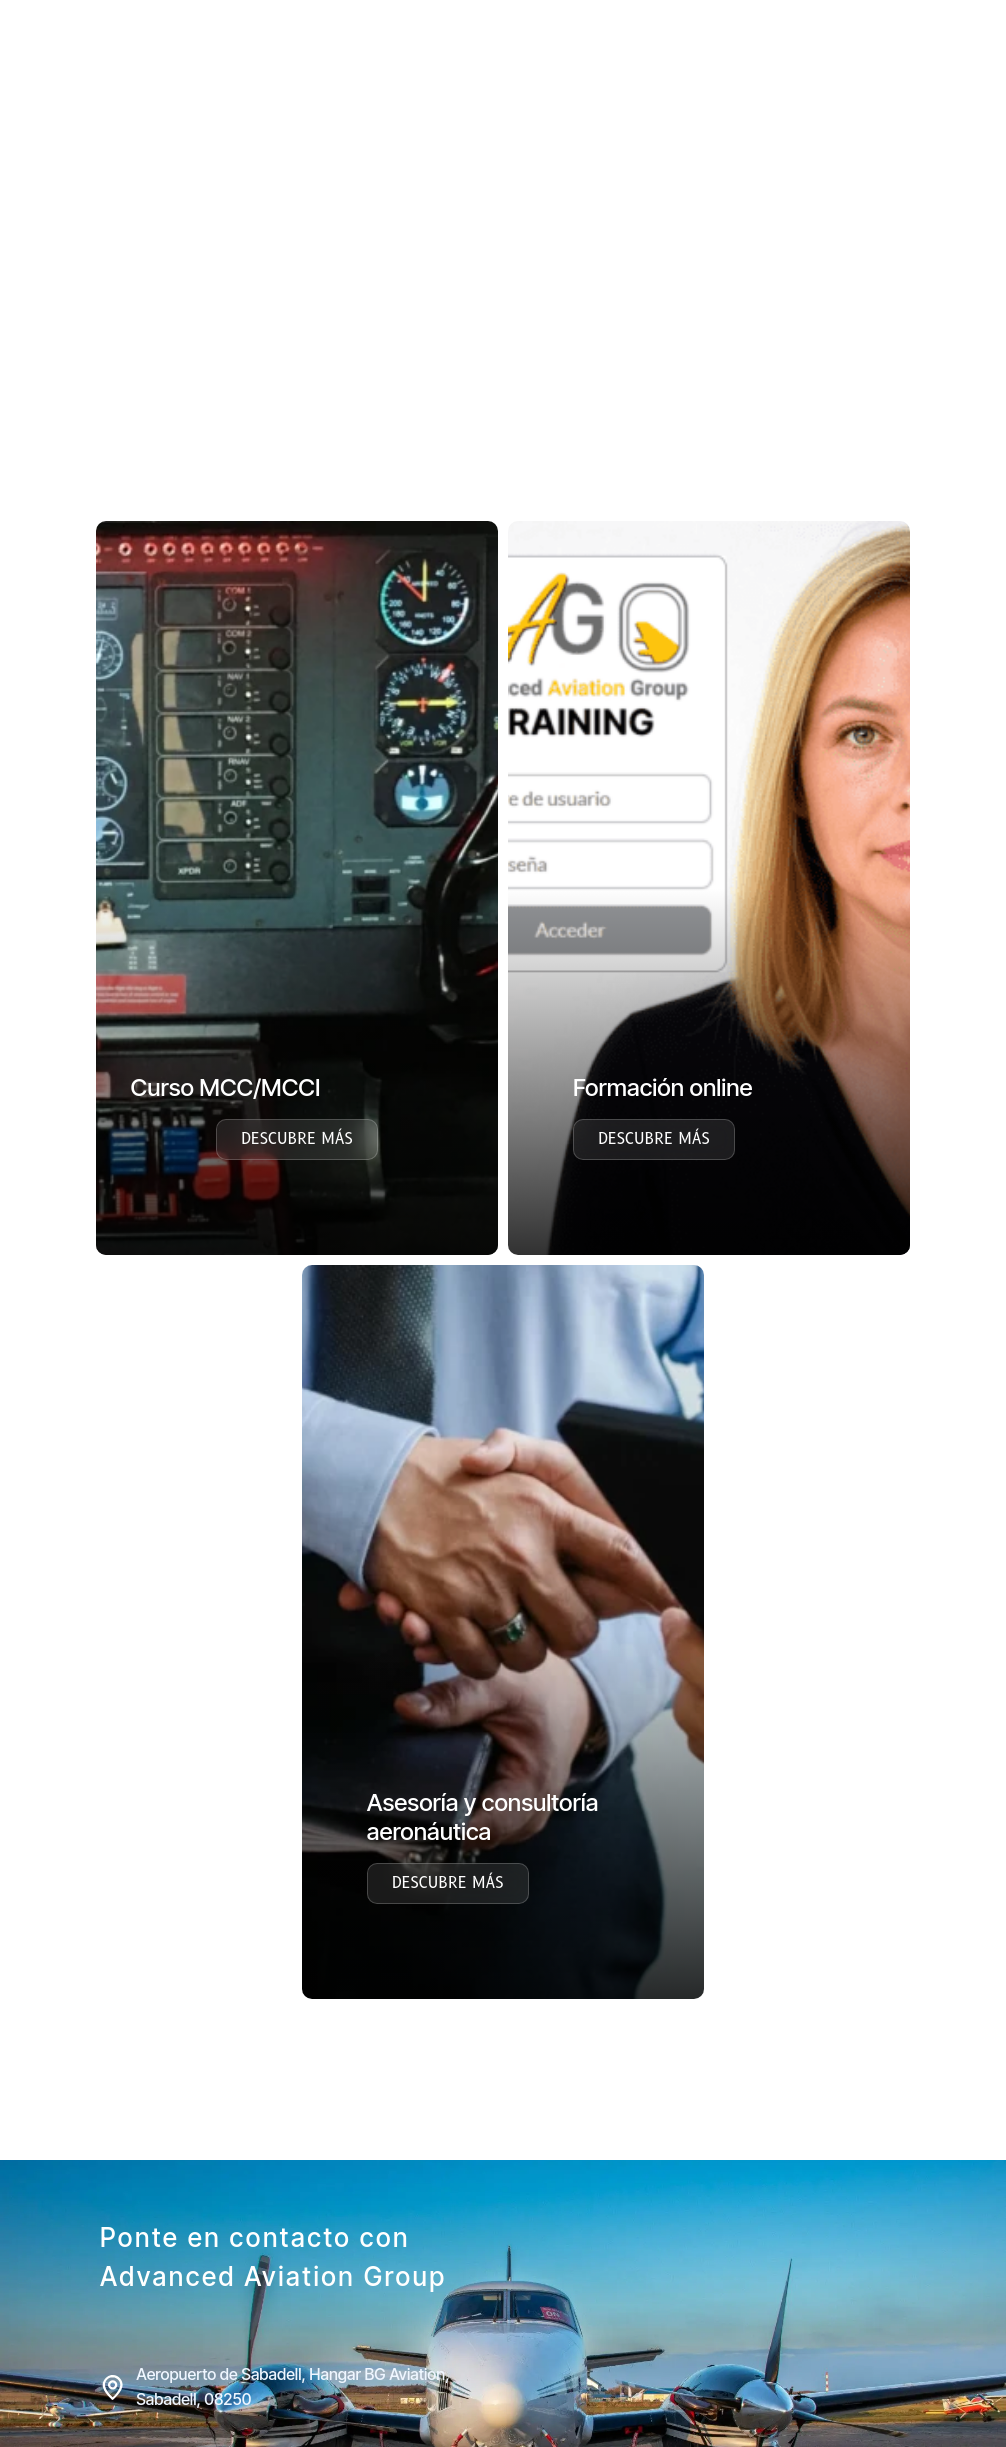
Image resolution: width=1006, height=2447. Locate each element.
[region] (503, 356)
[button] (31, 356)
